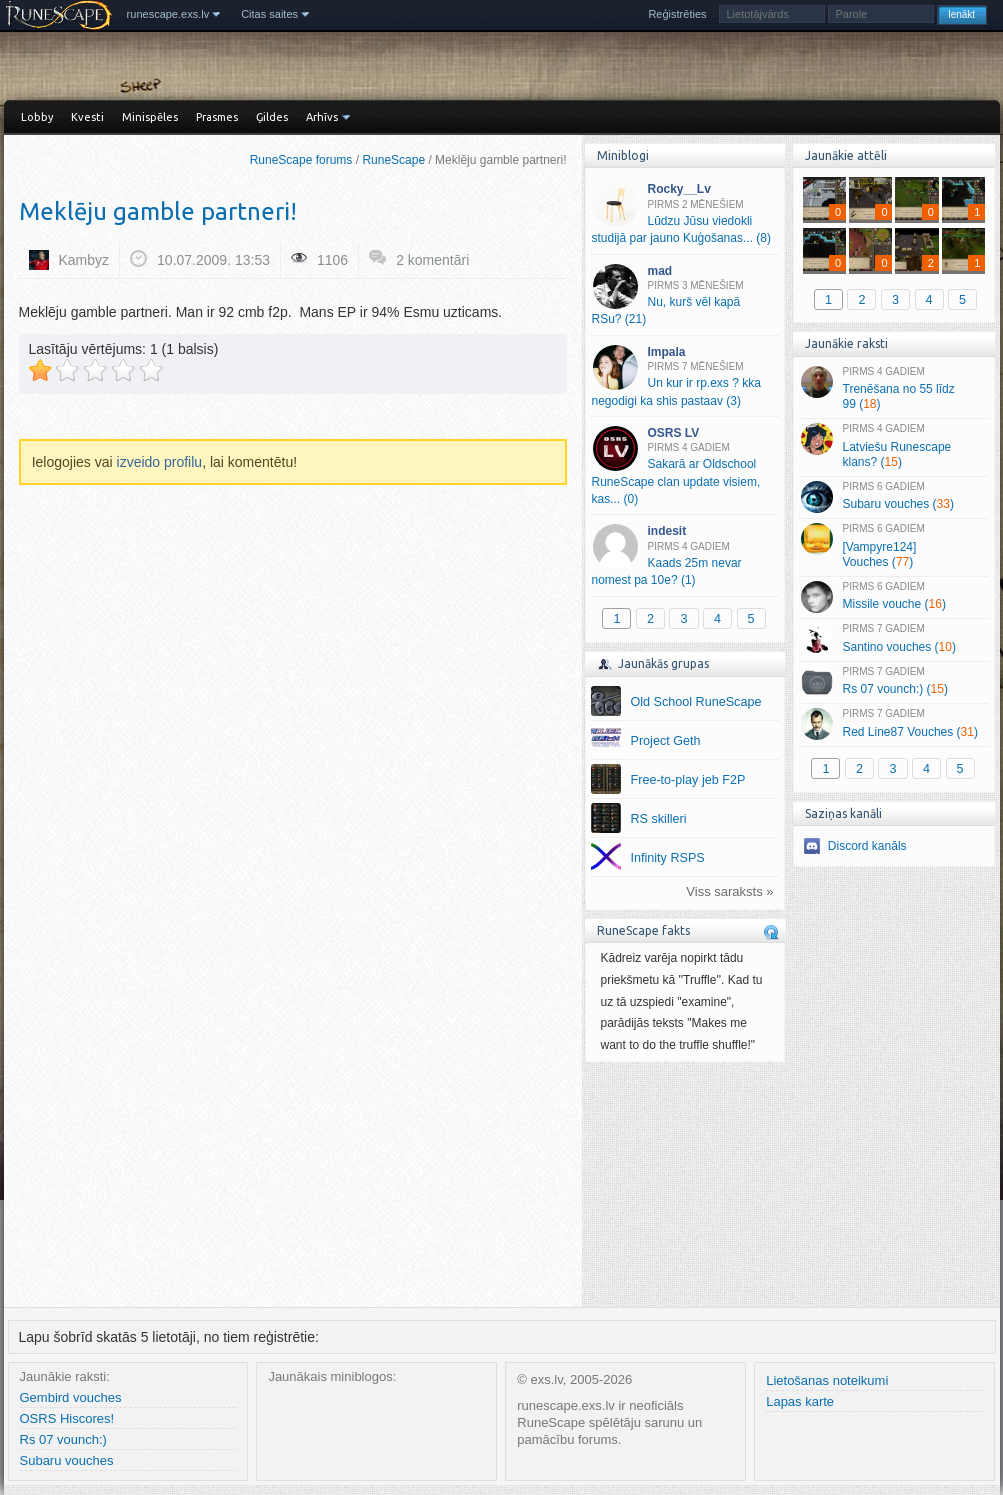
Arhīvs (322, 117)
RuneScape (393, 160)
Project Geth (666, 741)
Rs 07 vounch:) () (893, 682)
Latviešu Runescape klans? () (893, 446)
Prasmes (217, 117)
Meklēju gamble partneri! (158, 211)
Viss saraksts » (729, 891)
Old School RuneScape (696, 702)
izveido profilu (160, 462)
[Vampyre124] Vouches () (893, 546)
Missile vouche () (893, 597)
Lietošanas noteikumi (827, 1380)
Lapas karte (800, 1401)
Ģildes (272, 117)
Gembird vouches (71, 1397)
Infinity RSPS (668, 858)
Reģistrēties (677, 14)
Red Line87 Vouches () (893, 724)
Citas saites (269, 14)
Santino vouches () (893, 639)
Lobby (37, 117)
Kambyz (84, 260)
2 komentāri (432, 260)
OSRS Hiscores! (67, 1418)
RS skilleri (659, 819)
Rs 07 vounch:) (63, 1439)
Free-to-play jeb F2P (688, 780)
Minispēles (150, 117)
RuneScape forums (301, 160)
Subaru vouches (67, 1460)
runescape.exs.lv (168, 14)
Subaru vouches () (893, 497)
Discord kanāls (867, 846)
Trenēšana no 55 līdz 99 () (893, 389)
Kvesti (87, 117)
